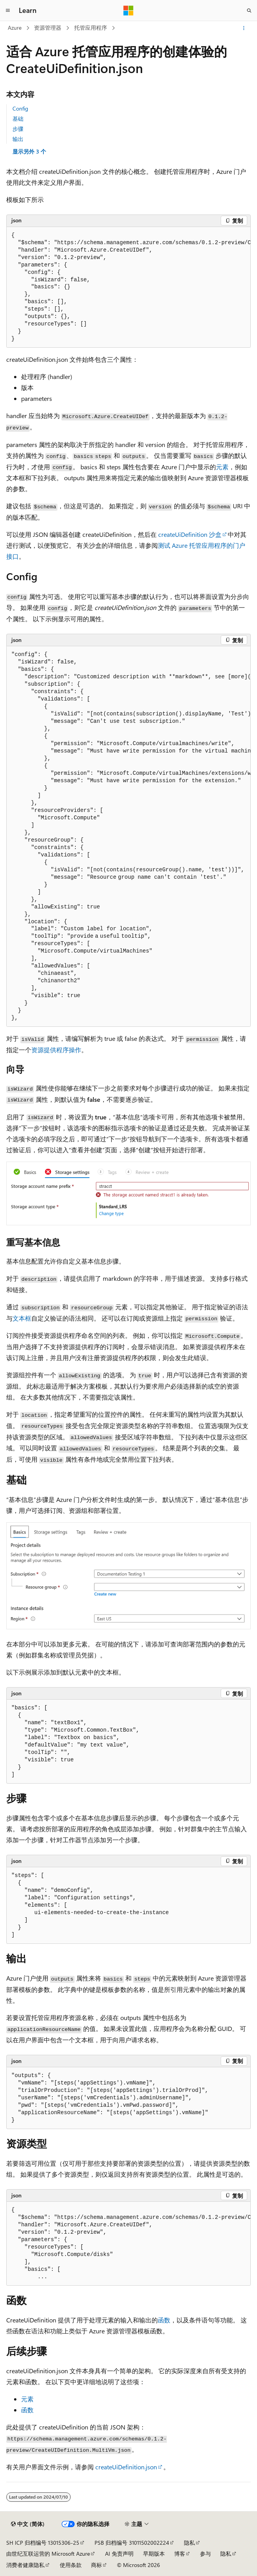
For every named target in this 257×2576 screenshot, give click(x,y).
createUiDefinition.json (126, 2467)
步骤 (17, 128)
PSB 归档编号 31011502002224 (132, 2542)
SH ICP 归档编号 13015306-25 (42, 2542)
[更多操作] (244, 28)
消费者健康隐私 (25, 2565)
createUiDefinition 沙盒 (189, 534)
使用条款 (71, 2565)
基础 (17, 118)
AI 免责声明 (119, 2553)
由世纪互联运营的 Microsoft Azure (48, 2553)
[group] (128, 287)
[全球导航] (8, 11)
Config (20, 108)
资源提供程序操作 (56, 1050)
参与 (205, 2553)
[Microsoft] (128, 10)
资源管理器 (47, 27)
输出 (17, 139)
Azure (14, 27)
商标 (96, 2565)
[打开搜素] (249, 11)
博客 (179, 2553)
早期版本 (154, 2553)
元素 (222, 467)
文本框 (21, 1318)
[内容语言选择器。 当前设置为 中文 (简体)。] (27, 2524)
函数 (164, 2320)
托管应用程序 (90, 27)
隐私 (189, 2542)
